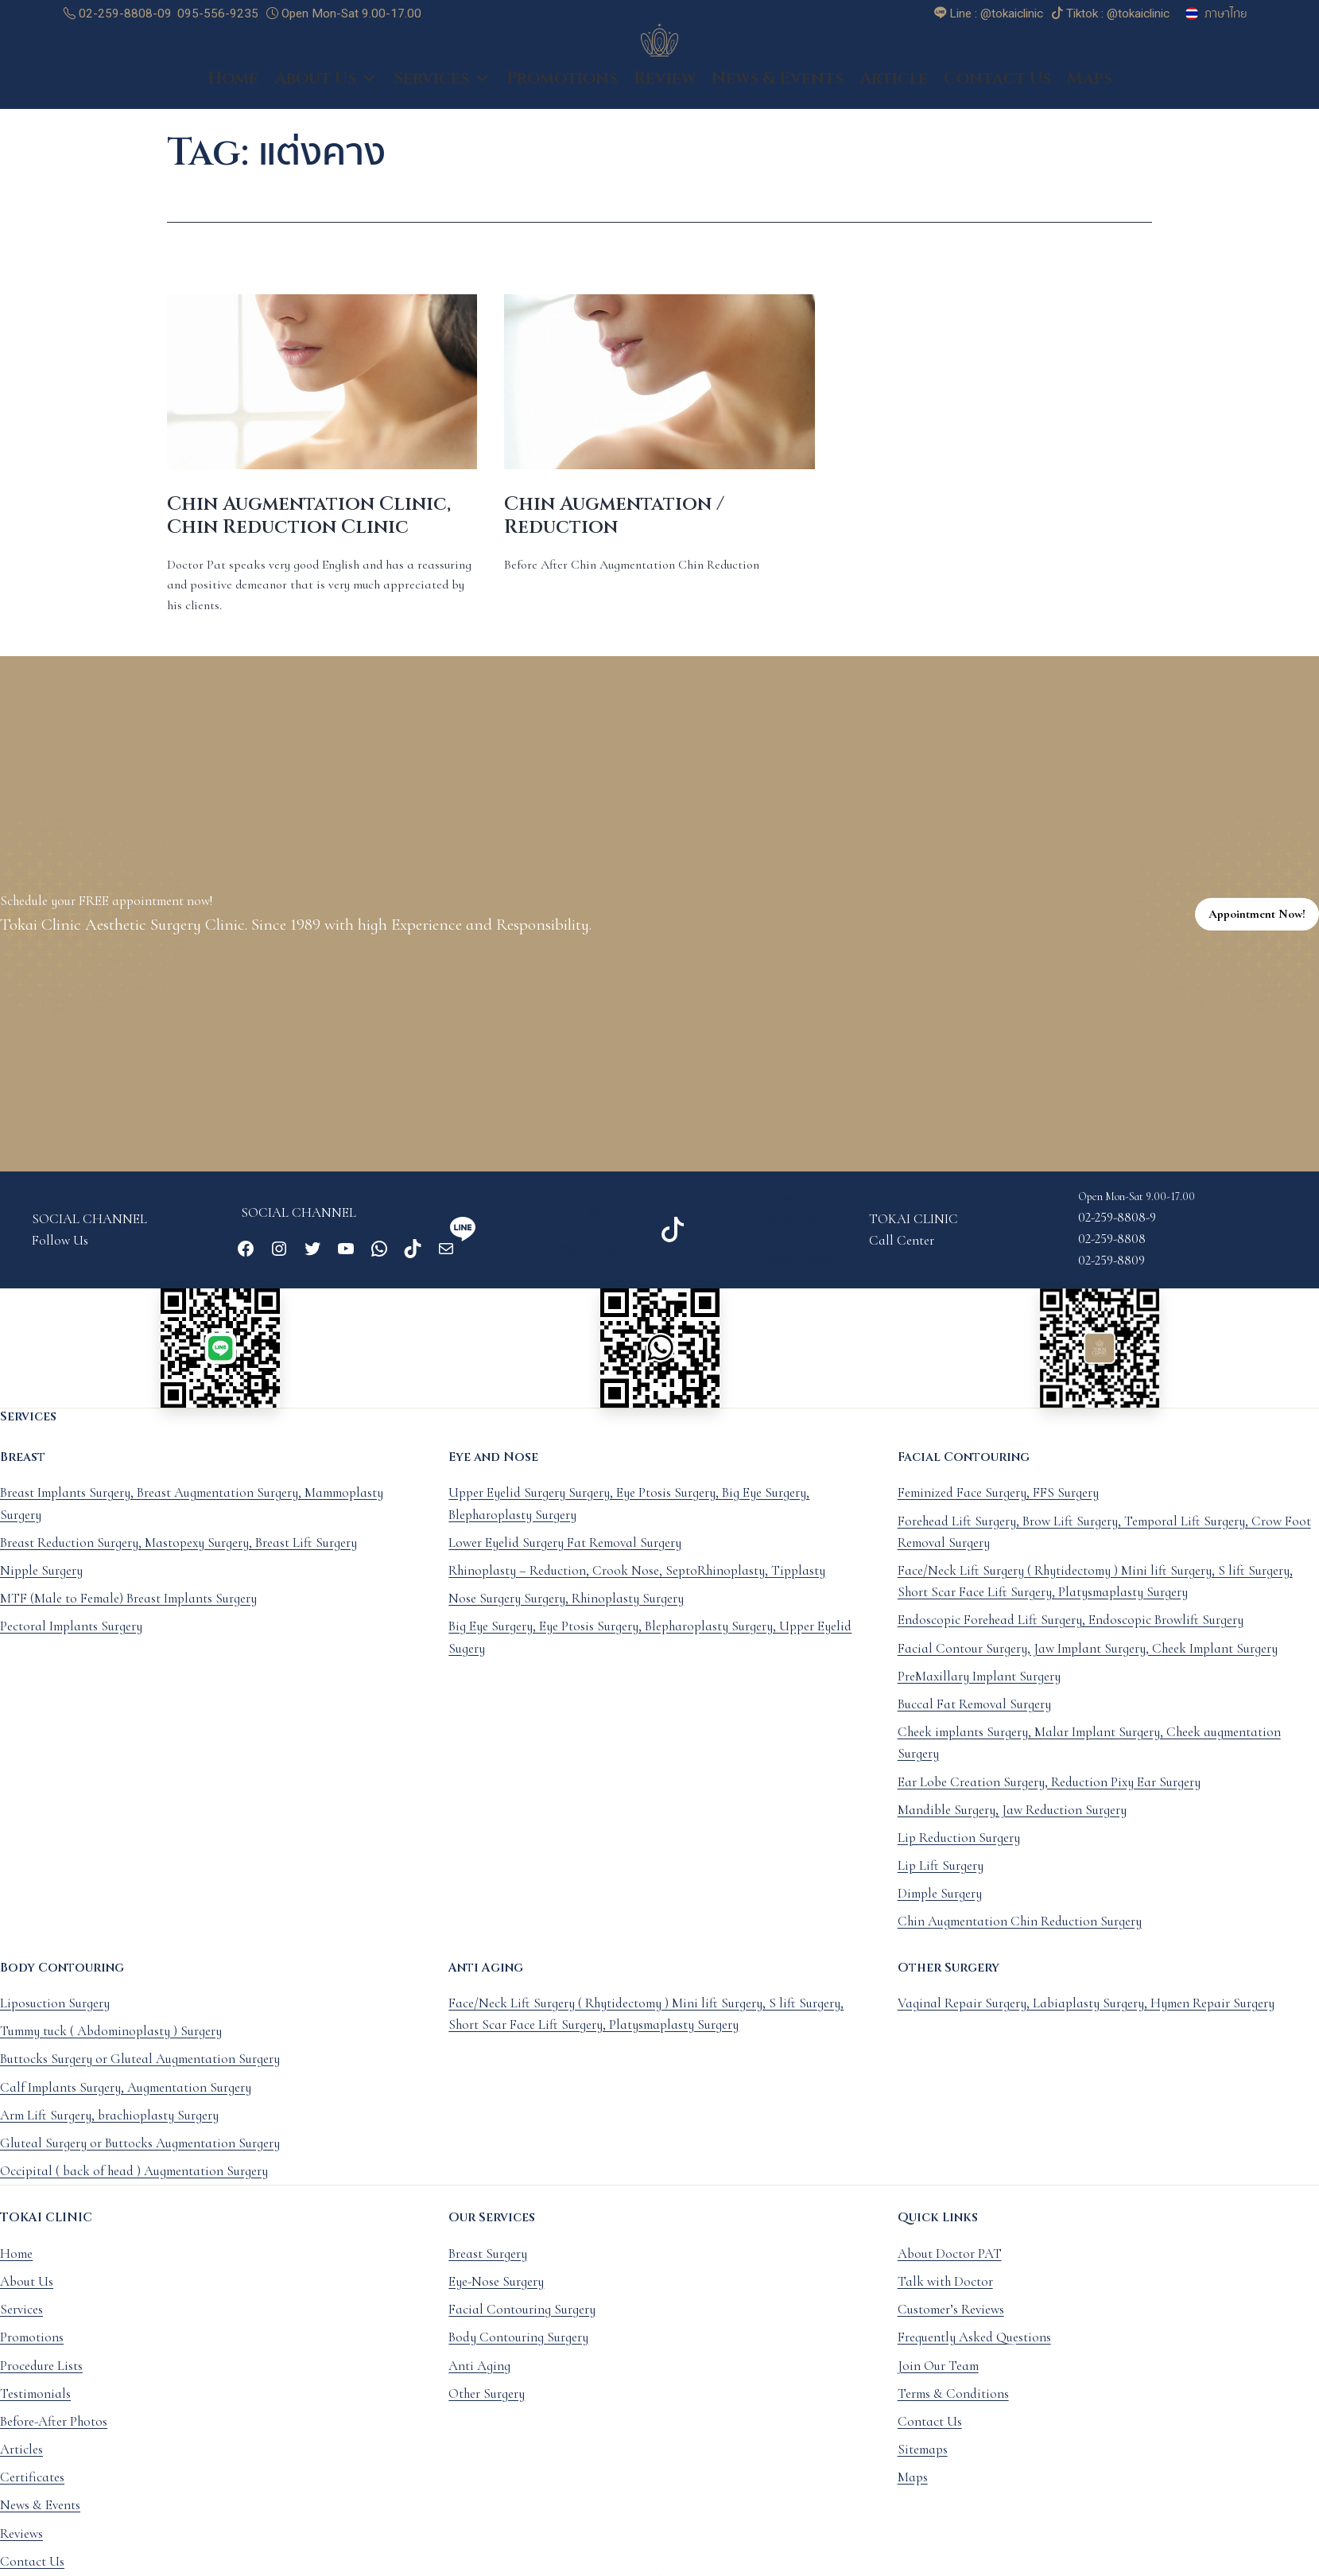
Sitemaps (923, 2466)
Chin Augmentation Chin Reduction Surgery (1020, 1938)
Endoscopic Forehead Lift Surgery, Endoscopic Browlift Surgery (1070, 1637)
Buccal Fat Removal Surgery (974, 1721)
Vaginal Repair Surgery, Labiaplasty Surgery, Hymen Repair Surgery (1086, 2020)
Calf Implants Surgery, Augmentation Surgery (125, 2104)
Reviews (21, 2551)
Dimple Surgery (940, 1910)
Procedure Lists (41, 2382)
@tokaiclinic (590, 1265)
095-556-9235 (217, 13)
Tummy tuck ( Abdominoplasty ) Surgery (111, 2048)
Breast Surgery (487, 2271)
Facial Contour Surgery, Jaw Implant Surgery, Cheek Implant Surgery (1088, 1665)
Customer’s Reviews (951, 2326)
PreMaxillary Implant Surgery (979, 1693)
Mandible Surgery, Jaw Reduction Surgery (1012, 1827)
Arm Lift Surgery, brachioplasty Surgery (109, 2132)
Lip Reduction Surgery (959, 1855)
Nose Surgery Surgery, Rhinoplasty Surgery (566, 1615)
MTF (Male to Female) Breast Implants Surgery (128, 1615)
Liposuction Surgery (55, 2020)
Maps (1089, 95)
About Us (326, 95)
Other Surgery (486, 2411)
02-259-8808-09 (118, 13)
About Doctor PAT (950, 2271)
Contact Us (997, 95)
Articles (21, 2466)
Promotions (562, 95)
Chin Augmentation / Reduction (614, 533)
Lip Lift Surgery (940, 1883)
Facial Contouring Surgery (521, 2326)
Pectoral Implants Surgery (71, 1643)
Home (233, 95)
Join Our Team (938, 2382)
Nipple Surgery (41, 1587)
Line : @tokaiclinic (606, 1228)
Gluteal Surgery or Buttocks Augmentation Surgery (140, 2160)
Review (665, 95)
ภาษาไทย (1226, 13)
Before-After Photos (53, 2438)
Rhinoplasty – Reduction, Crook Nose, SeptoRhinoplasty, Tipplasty (636, 1587)
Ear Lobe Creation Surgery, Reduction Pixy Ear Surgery (1049, 1798)
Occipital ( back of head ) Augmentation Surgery (134, 2188)
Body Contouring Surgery (518, 2354)
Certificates (32, 2494)
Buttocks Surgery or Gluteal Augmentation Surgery (140, 2076)
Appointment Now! (1256, 931)
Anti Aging (479, 2382)
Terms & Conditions (953, 2411)
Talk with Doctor (945, 2298)
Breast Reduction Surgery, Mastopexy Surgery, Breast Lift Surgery (178, 1560)
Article (893, 95)
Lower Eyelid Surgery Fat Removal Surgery (564, 1560)
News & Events (778, 95)
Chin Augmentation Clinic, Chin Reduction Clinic (309, 533)
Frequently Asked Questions (974, 2354)
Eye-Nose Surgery (496, 2298)
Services (442, 95)
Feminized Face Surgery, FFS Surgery (998, 1510)
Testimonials (35, 2411)
